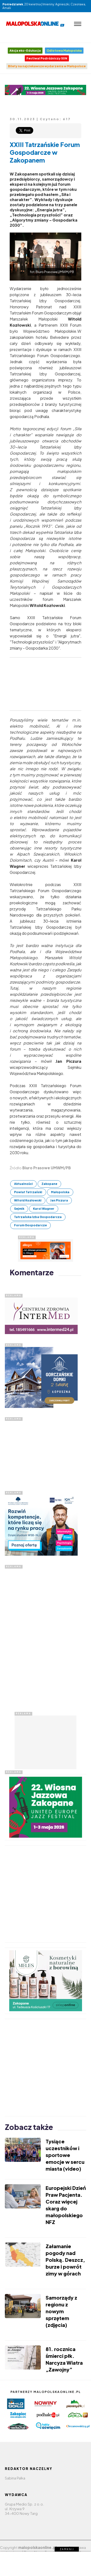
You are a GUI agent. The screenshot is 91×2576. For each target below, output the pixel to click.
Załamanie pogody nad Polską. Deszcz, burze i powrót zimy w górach (65, 2259)
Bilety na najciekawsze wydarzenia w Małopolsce (47, 66)
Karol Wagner (43, 1208)
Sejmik (19, 1208)
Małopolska (60, 1192)
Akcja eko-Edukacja (25, 50)
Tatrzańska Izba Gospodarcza (38, 1217)
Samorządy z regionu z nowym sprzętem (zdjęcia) (61, 2311)
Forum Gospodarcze (30, 1225)
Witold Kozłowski (27, 1200)
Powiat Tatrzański (28, 1192)
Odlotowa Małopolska (64, 50)
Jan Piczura (59, 1200)
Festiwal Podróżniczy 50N (46, 58)
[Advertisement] (41, 1451)
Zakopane (49, 1184)
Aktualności (23, 1184)
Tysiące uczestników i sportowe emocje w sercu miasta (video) (65, 2155)
